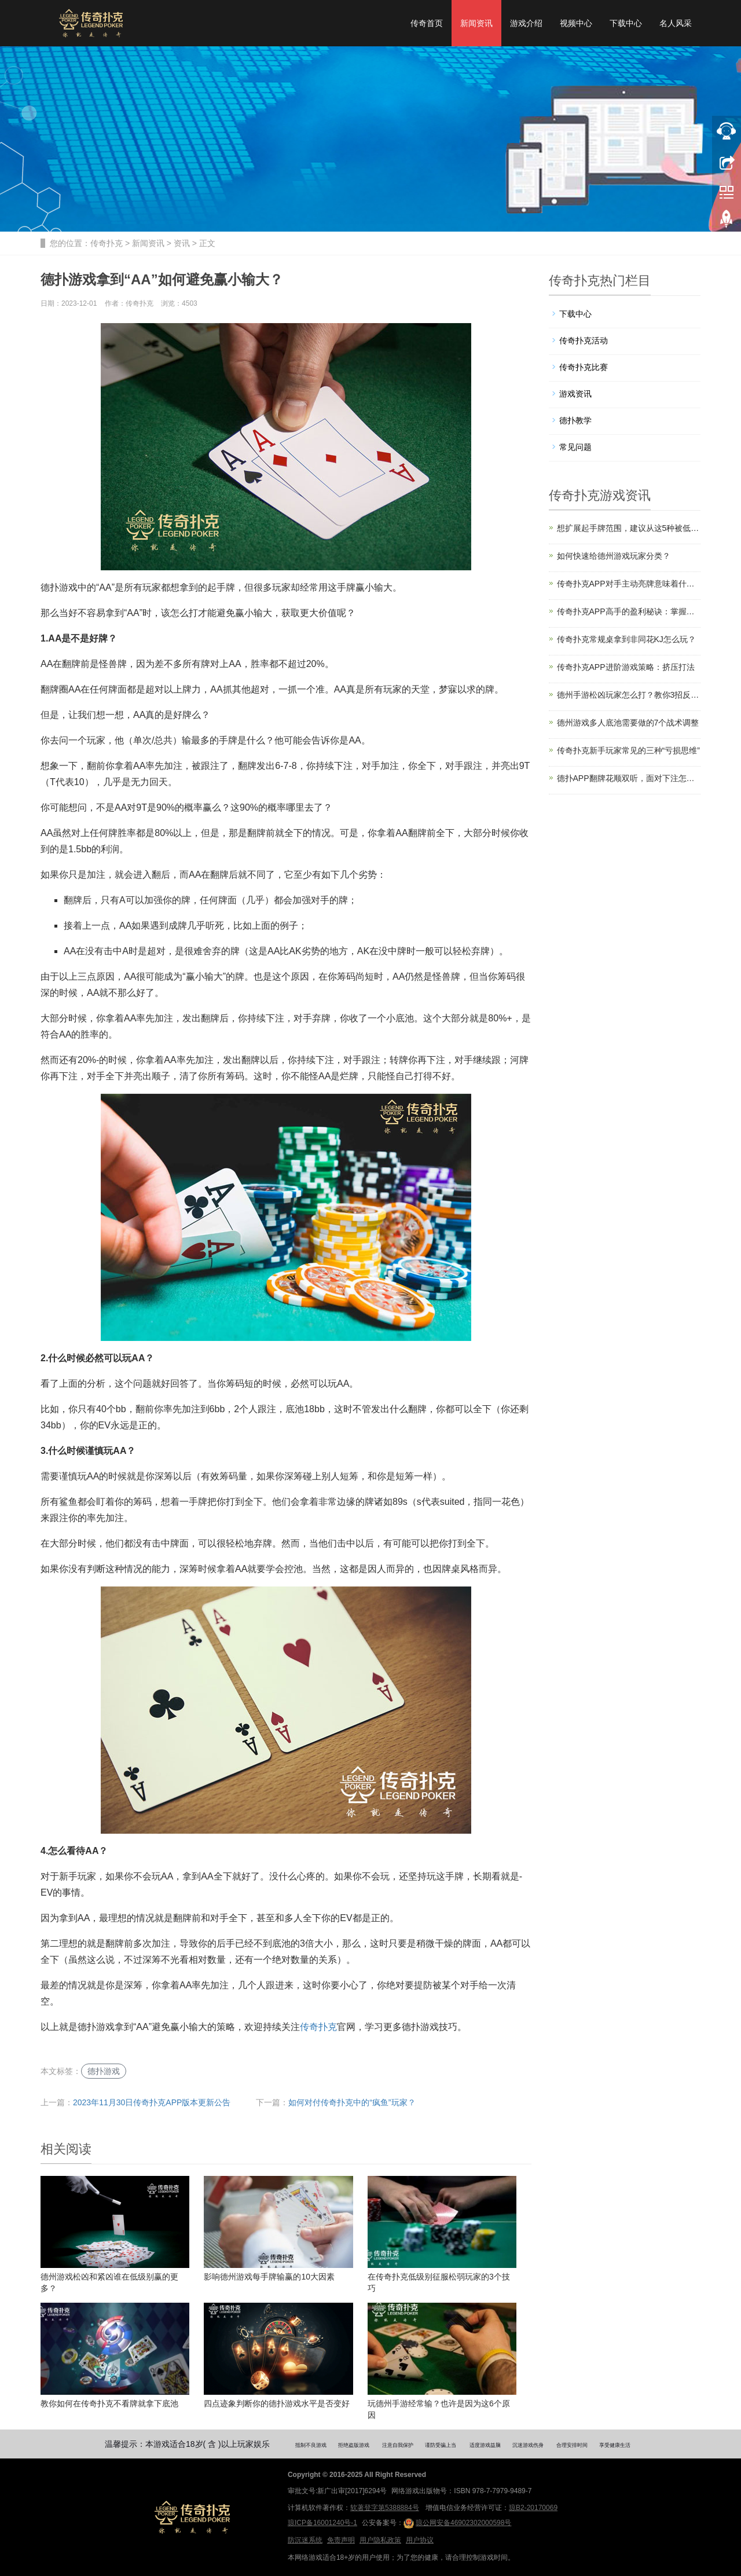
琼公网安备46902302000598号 (457, 2523)
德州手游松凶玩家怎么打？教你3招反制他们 (629, 694)
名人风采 (675, 23)
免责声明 (341, 2540)
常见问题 (575, 447)
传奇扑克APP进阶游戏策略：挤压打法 (626, 667)
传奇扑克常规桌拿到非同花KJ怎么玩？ (626, 639)
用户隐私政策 (380, 2540)
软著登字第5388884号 (384, 2508)
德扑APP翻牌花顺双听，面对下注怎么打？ (629, 778)
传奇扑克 (106, 243)
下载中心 (626, 23)
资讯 (182, 243)
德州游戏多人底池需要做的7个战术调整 (628, 722)
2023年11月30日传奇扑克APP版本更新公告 (151, 2102)
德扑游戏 (103, 2071)
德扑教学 (575, 420)
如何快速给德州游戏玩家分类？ (613, 555)
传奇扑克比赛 (583, 367)
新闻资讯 (476, 23)
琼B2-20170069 (533, 2508)
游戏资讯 (575, 393)
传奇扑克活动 (583, 340)
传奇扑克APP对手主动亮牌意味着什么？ (629, 583)
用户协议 (420, 2540)
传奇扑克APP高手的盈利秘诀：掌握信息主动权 (629, 611)
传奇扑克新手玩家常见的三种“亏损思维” (628, 750)
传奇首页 (426, 23)
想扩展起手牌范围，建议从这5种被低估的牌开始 (629, 528)
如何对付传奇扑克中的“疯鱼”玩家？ (351, 2102)
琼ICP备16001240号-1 (322, 2523)
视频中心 (576, 23)
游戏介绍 (526, 23)
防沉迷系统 (305, 2540)
